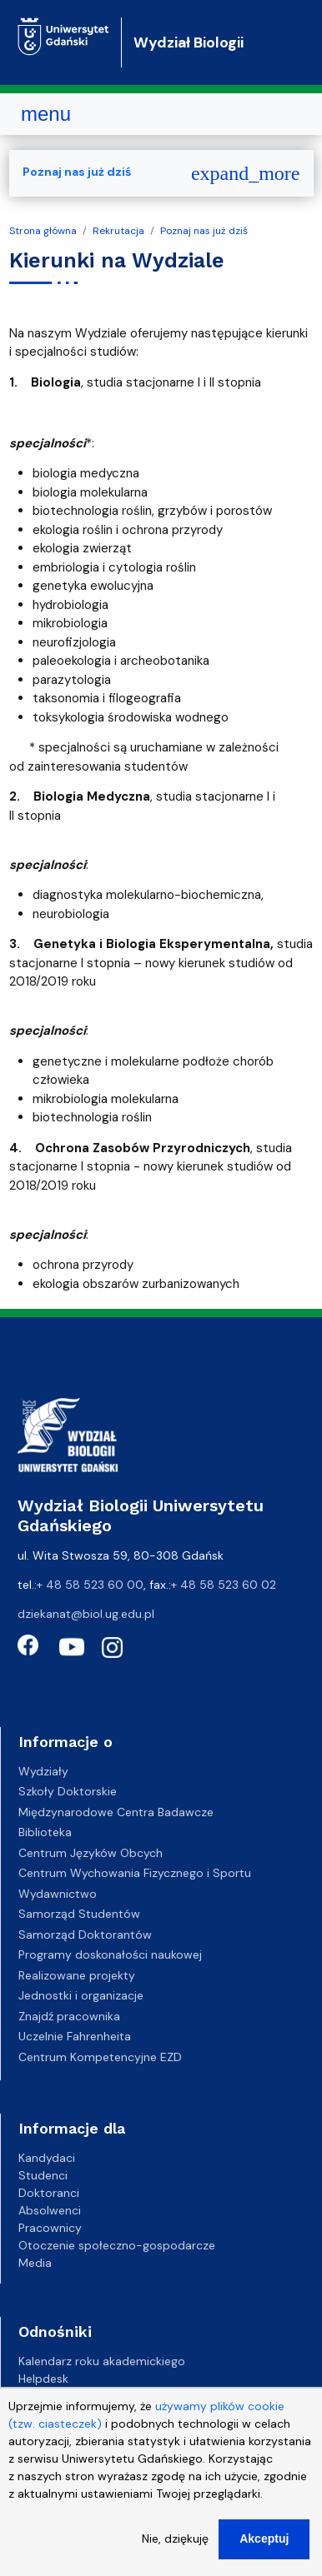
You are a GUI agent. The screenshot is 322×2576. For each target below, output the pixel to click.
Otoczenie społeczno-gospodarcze (116, 2245)
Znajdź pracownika (69, 2016)
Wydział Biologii (188, 42)
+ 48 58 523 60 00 (90, 1584)
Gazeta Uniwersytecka (80, 2396)
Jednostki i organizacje (80, 1995)
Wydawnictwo (57, 1893)
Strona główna (43, 230)
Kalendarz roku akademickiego (101, 2361)
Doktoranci (48, 2192)
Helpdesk (43, 2378)
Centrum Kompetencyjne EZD (100, 2056)
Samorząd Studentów (79, 1913)
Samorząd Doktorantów (85, 1934)
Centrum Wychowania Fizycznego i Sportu (134, 1872)
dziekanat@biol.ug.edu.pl (86, 1613)
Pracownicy (50, 2227)
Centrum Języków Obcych (90, 1852)
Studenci (43, 2175)
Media (35, 2262)
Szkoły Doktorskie (67, 1791)
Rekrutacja (118, 230)
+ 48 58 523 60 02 (223, 1584)
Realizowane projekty (76, 1975)
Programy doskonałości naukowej (110, 1954)
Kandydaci (46, 2157)
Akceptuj (264, 2553)
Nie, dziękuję (175, 2553)
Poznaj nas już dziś (204, 230)
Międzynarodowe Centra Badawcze (116, 1812)
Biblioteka (45, 1832)
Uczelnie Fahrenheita (74, 2036)
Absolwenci (49, 2210)
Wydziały (43, 1771)
